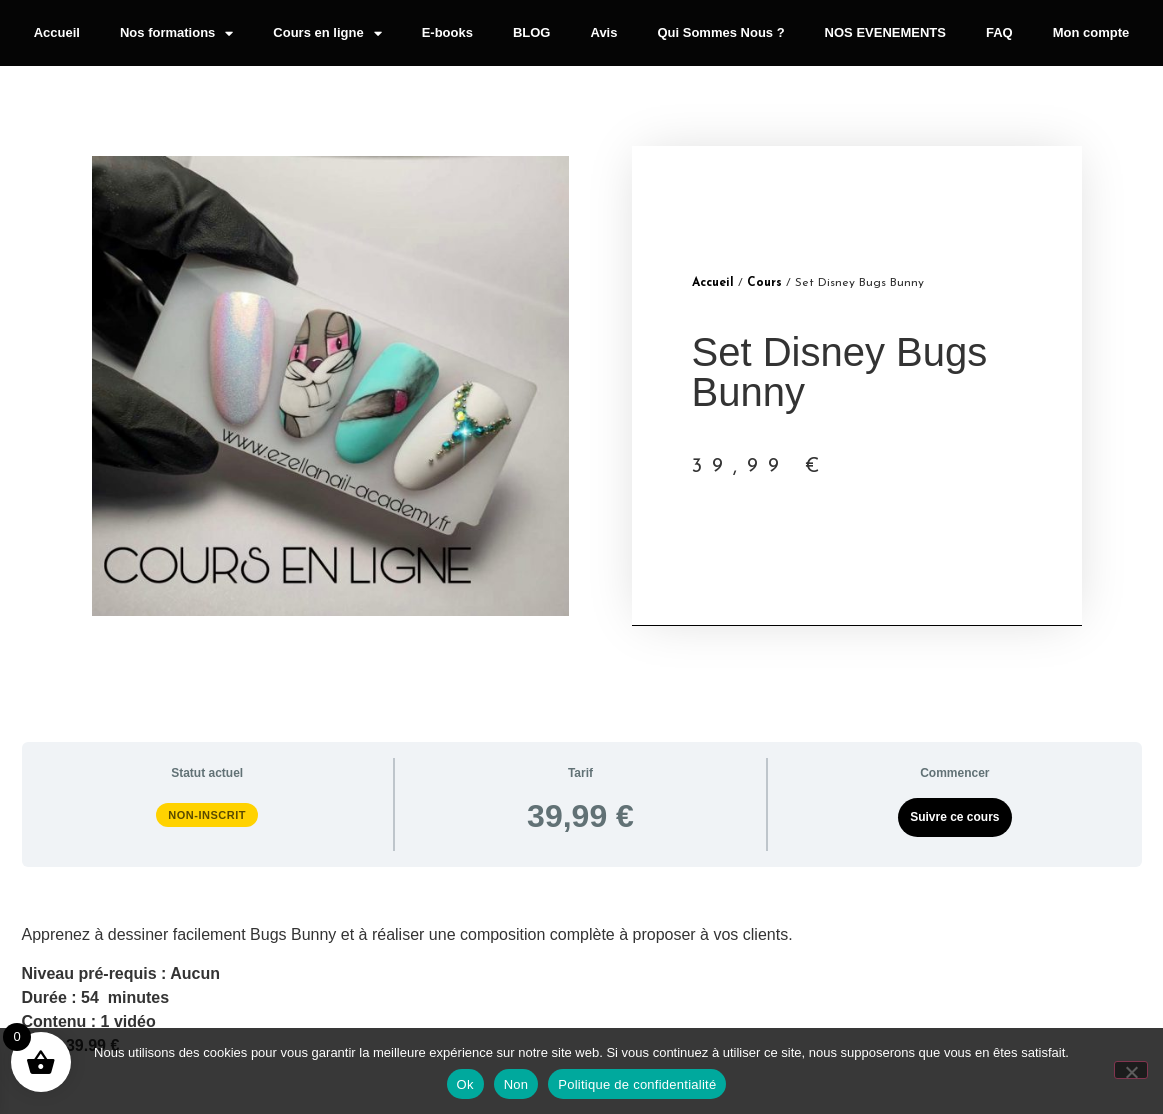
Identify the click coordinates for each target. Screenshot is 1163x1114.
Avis (603, 32)
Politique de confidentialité (637, 1084)
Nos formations (176, 33)
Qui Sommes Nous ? (720, 32)
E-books (447, 32)
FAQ (999, 32)
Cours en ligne (327, 33)
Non (516, 1084)
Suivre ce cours (954, 817)
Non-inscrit (207, 815)
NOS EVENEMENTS (885, 32)
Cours (764, 283)
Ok (465, 1084)
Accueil (57, 32)
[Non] (1131, 1070)
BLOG (532, 32)
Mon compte (1091, 32)
